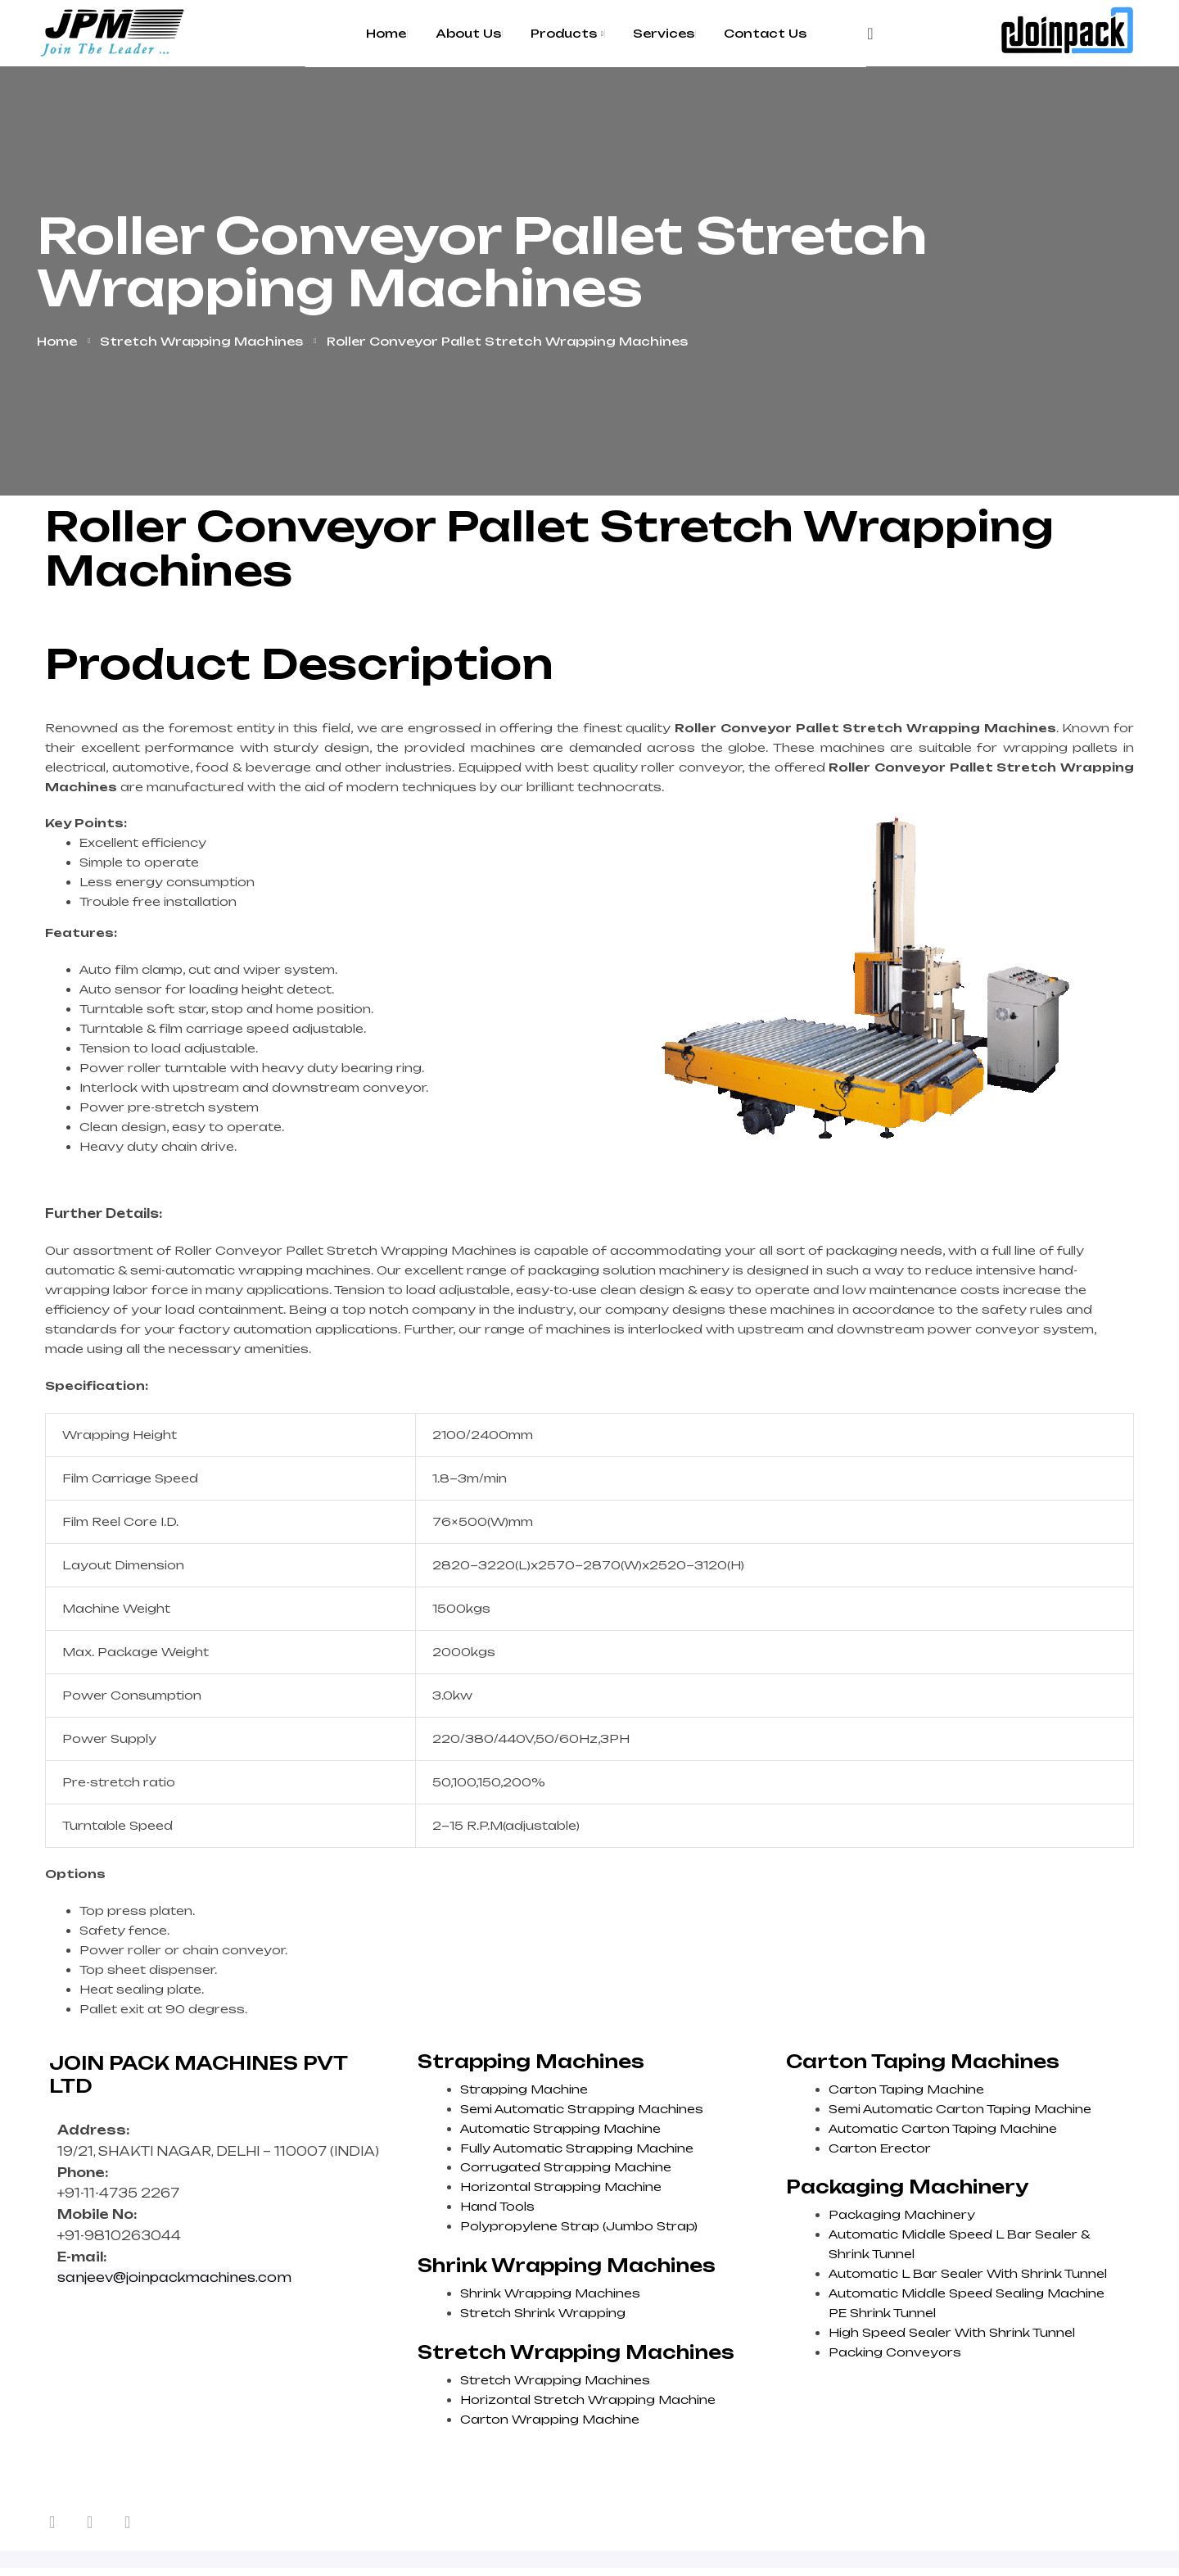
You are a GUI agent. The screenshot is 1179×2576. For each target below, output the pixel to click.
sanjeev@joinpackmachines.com (174, 2277)
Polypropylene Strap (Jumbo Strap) (579, 2226)
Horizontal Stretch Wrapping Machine (588, 2399)
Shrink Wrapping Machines (550, 2293)
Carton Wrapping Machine (549, 2419)
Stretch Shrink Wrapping (543, 2313)
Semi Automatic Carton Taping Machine (960, 2109)
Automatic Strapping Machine (560, 2128)
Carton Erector (880, 2148)
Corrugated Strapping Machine (565, 2167)
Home (57, 341)
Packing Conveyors (895, 2352)
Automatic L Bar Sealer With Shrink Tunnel (968, 2273)
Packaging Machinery (902, 2214)
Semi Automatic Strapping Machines (581, 2109)
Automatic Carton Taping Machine (943, 2128)
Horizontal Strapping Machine (561, 2186)
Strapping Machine (524, 2089)
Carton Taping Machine (906, 2089)
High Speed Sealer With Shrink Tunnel (952, 2332)
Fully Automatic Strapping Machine (576, 2148)
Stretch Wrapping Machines (201, 341)
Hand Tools (497, 2206)
